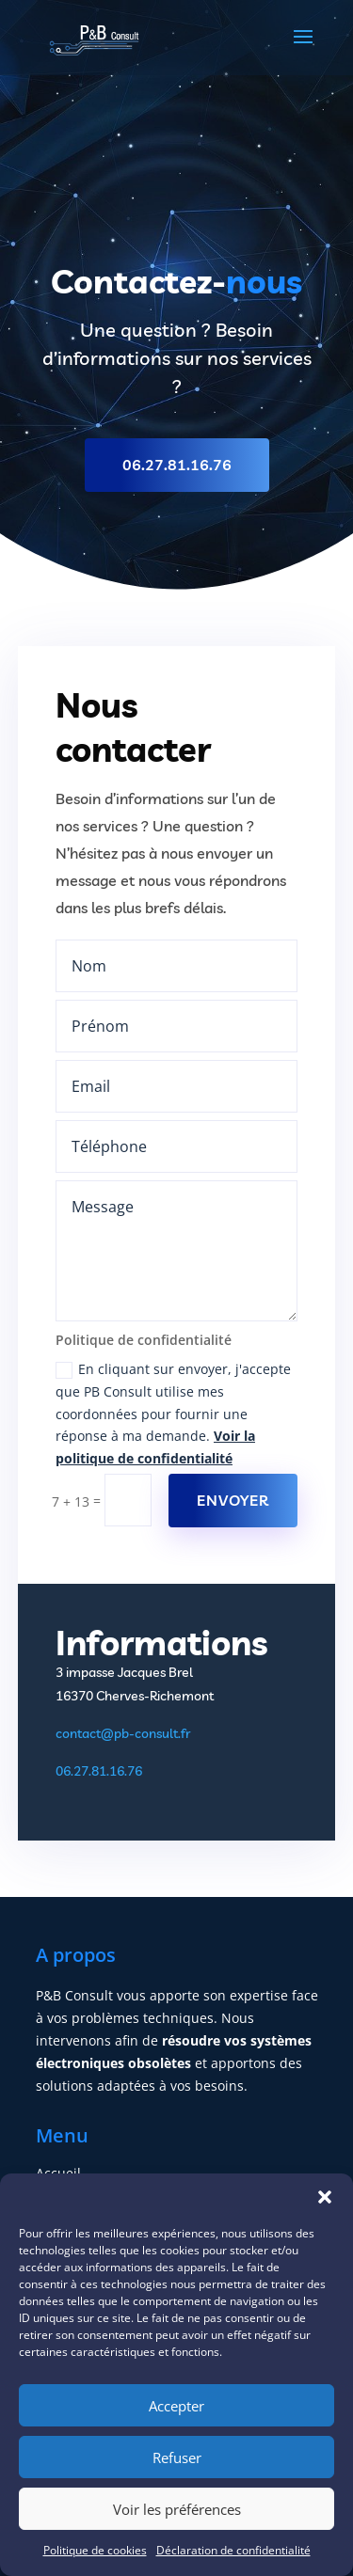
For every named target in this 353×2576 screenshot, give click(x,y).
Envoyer (233, 1500)
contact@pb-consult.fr (123, 1733)
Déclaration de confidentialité (233, 2550)
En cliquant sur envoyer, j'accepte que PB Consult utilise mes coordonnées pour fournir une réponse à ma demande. (173, 1413)
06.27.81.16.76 (177, 464)
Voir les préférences (177, 2509)
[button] (324, 2197)
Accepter (176, 2405)
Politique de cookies (95, 2550)
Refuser (176, 2457)
